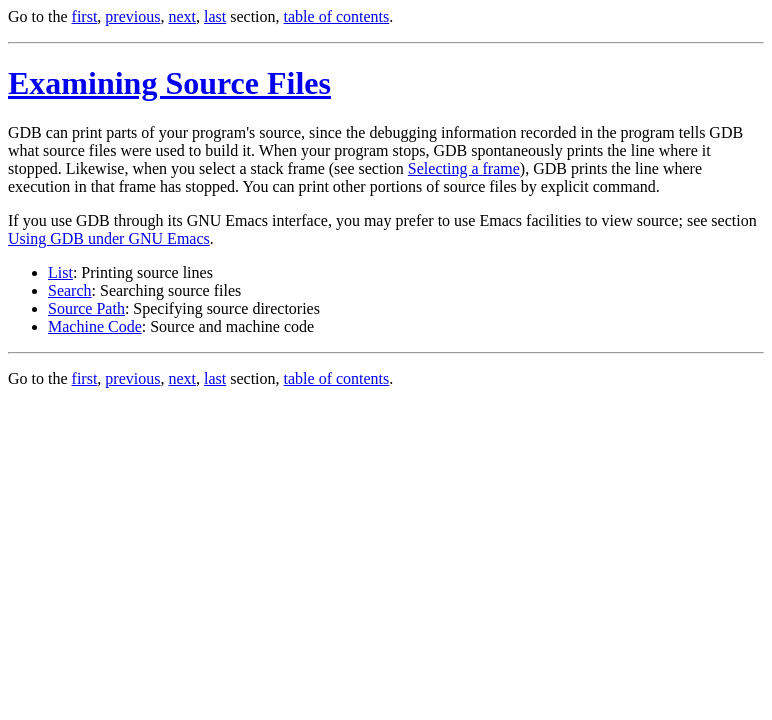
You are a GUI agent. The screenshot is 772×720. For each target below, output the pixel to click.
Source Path (86, 308)
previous (132, 16)
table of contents (337, 16)
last (215, 16)
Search (70, 290)
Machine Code (95, 326)
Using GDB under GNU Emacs (109, 238)
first (85, 16)
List (60, 272)
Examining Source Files (169, 83)
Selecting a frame (464, 168)
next (182, 16)
